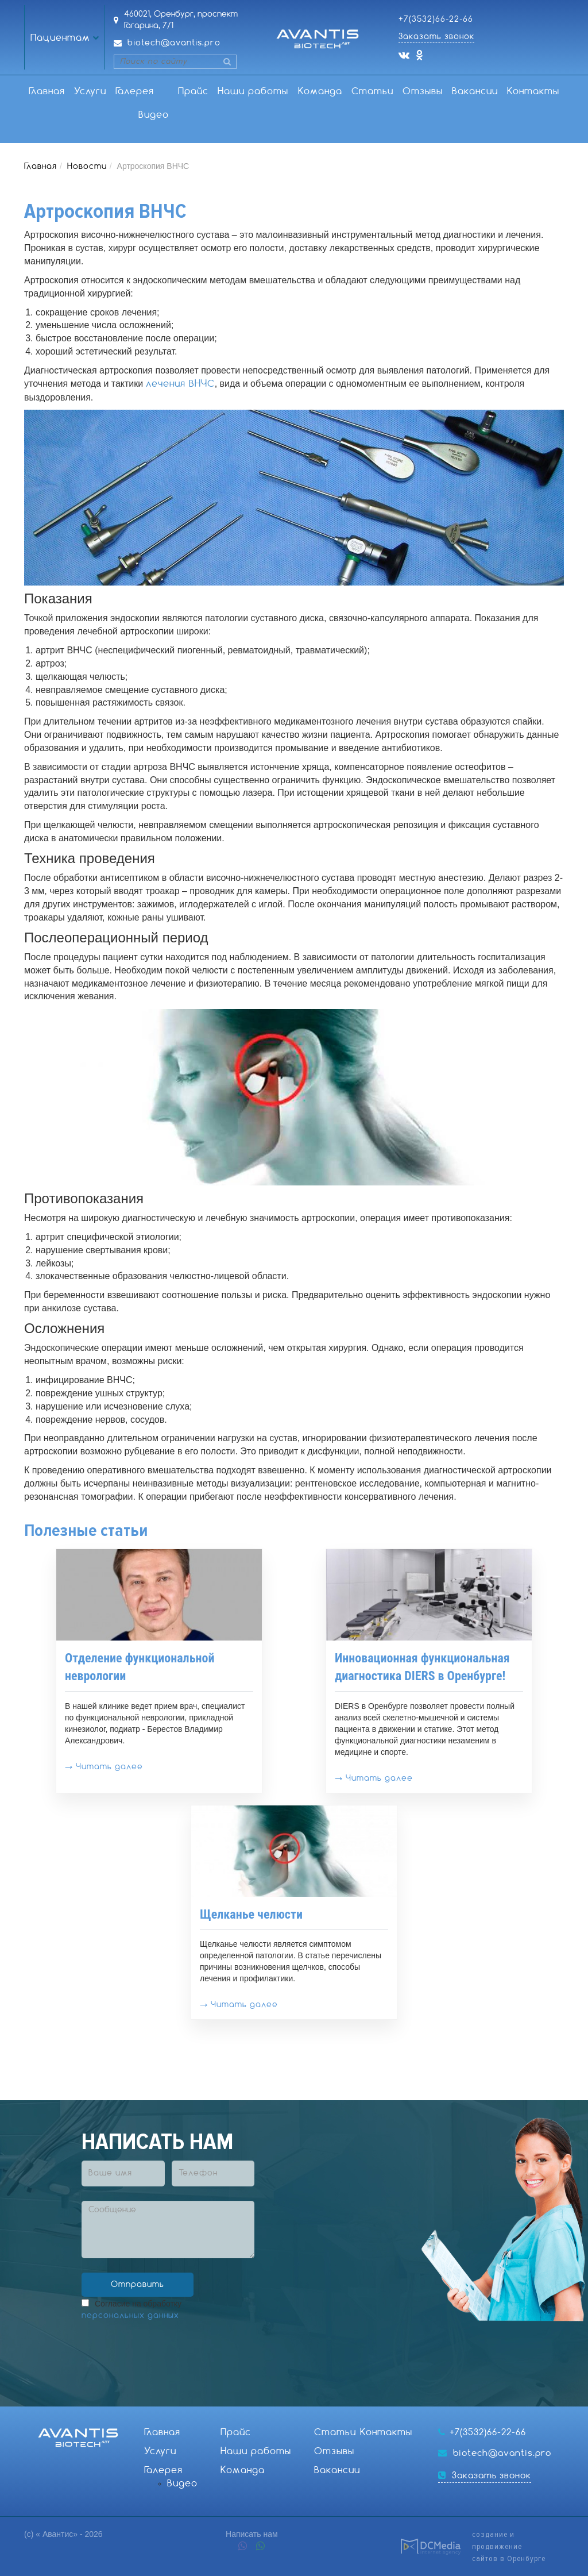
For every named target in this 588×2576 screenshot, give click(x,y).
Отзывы (423, 92)
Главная (47, 92)
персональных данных (130, 2316)
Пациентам (60, 38)
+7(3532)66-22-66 (436, 20)
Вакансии (475, 92)
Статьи (372, 92)
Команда (320, 92)
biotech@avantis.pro (173, 43)
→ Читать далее (104, 1767)
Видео (153, 115)
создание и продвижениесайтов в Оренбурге (509, 2546)
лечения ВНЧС (180, 384)
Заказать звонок (436, 37)
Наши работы (253, 92)
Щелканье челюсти (251, 1914)
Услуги (90, 92)
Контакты (533, 92)
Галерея (134, 92)
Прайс (193, 92)
